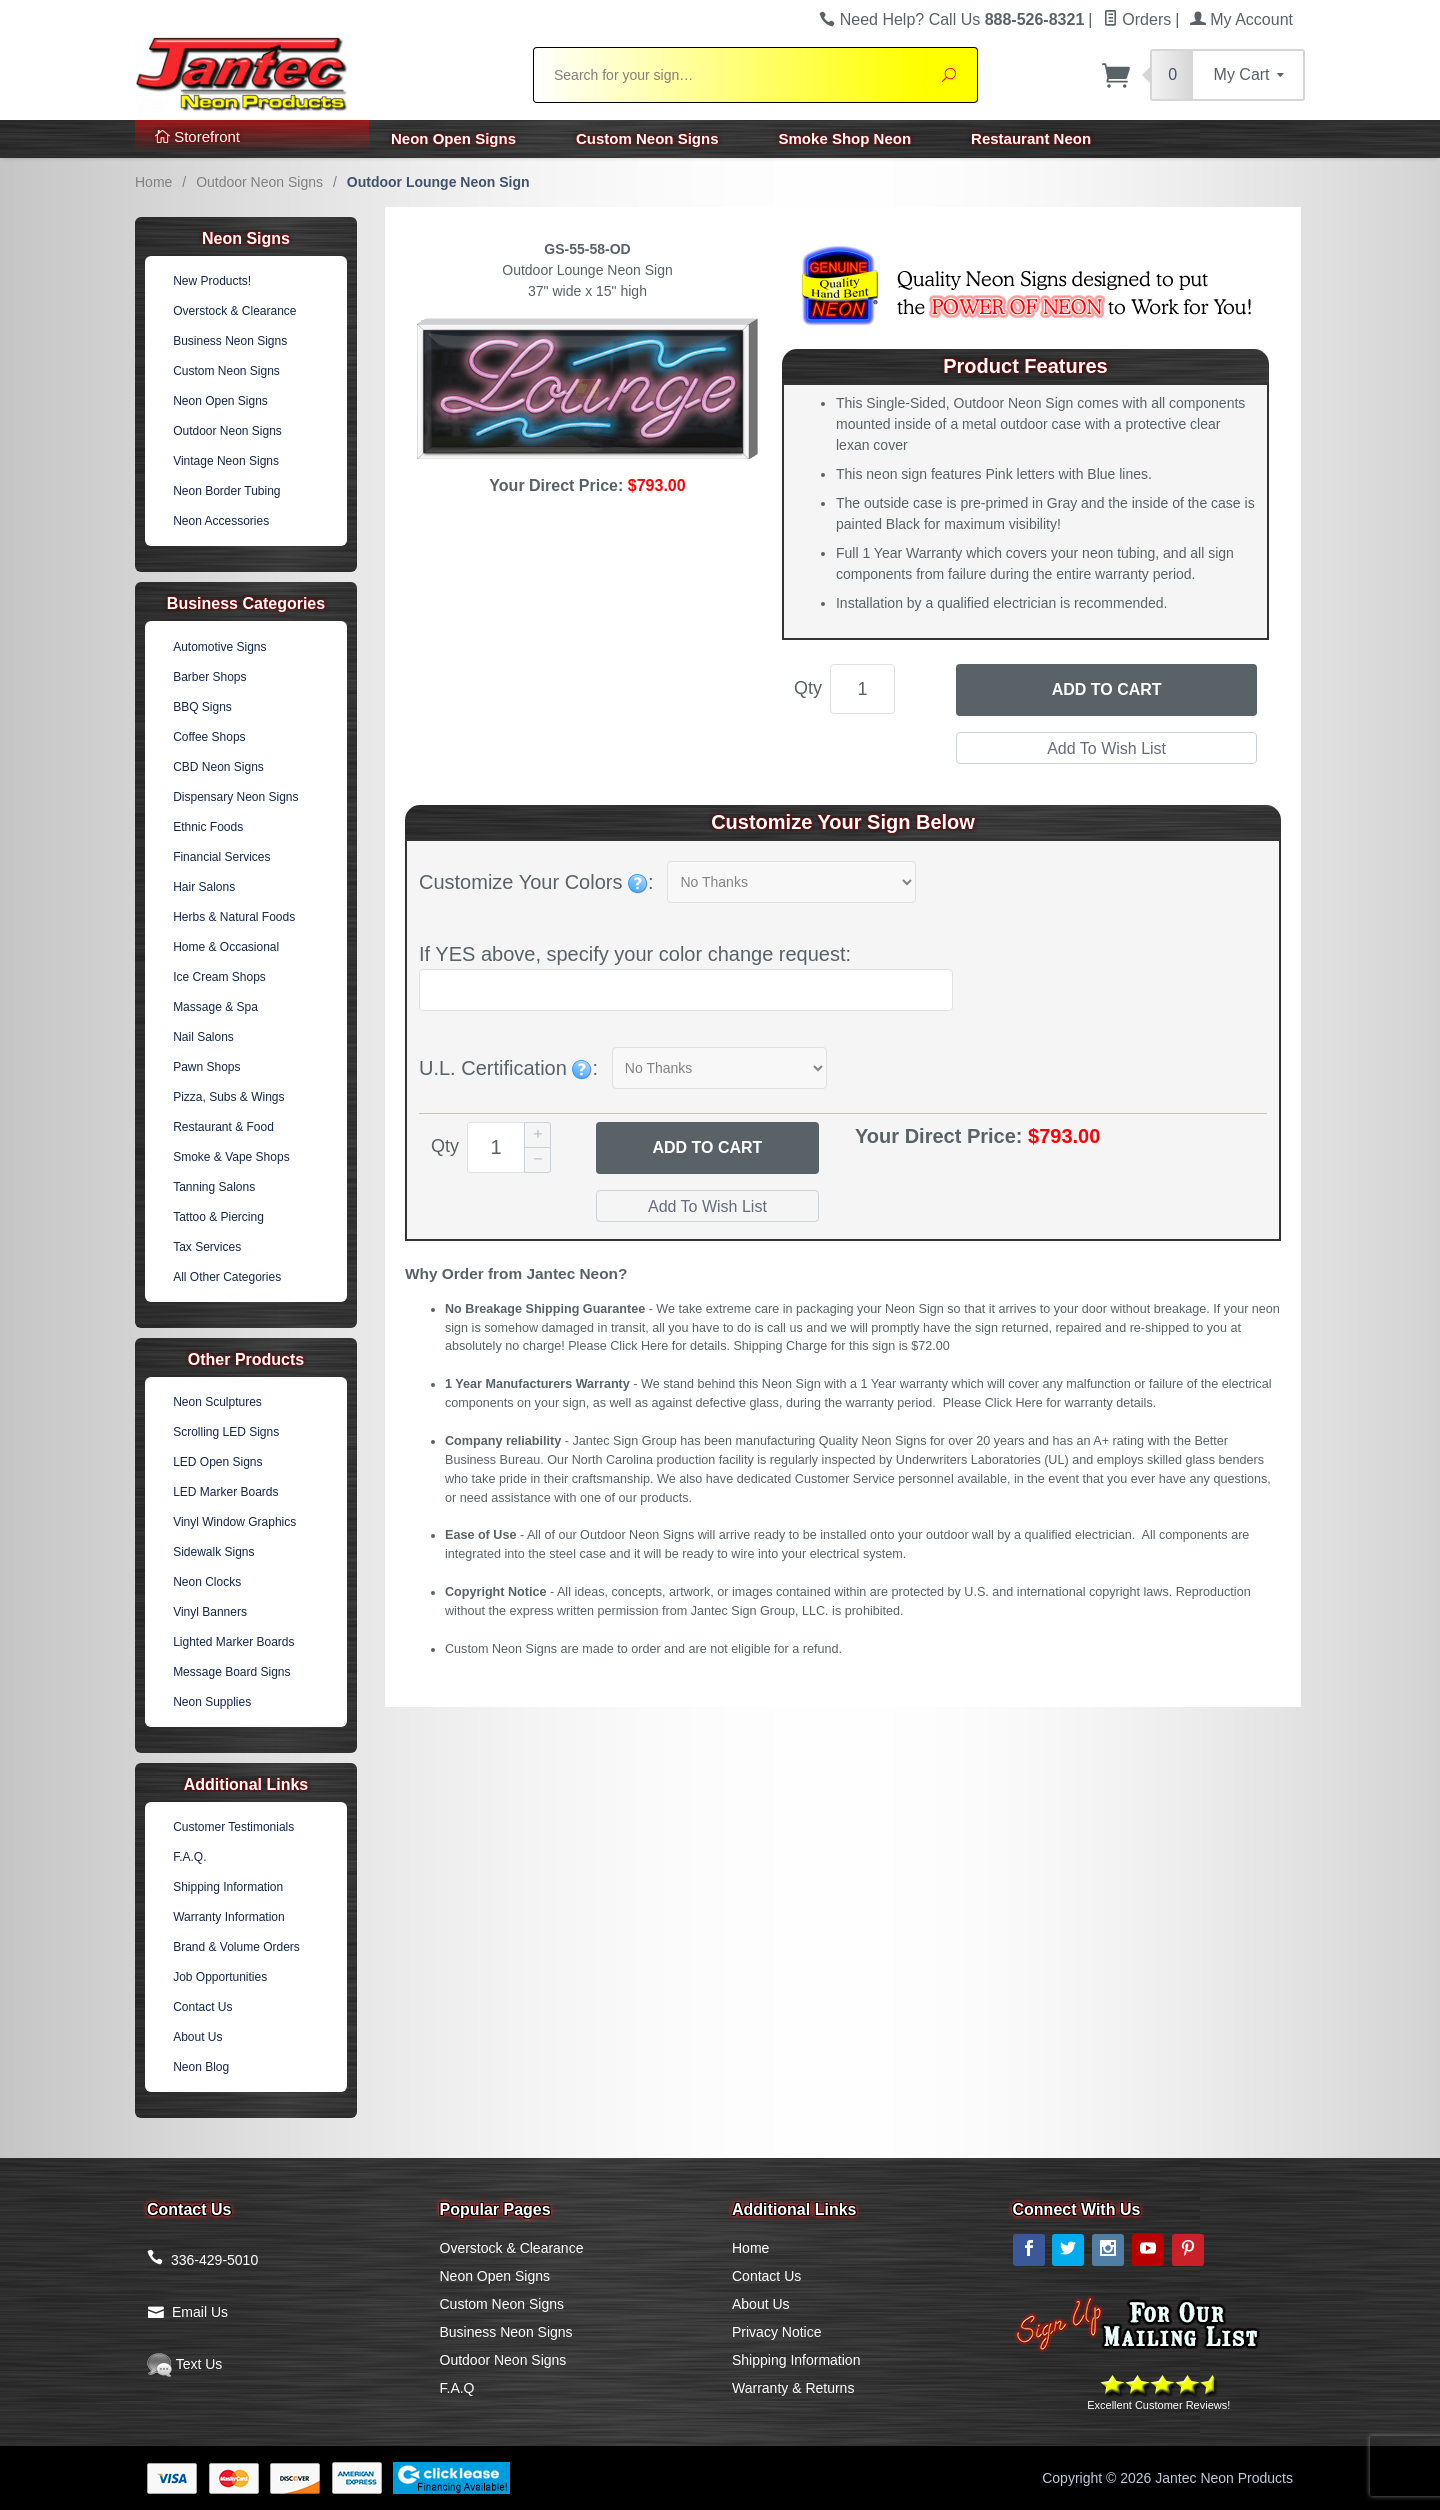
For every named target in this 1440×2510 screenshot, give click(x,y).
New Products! (212, 281)
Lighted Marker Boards (233, 1642)
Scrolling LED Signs (226, 1432)
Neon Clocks (207, 1582)
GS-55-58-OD (587, 249)
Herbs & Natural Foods (234, 917)
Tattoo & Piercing (218, 1217)
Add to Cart (1107, 689)
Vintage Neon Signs (226, 461)
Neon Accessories (221, 521)
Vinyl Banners (210, 1612)
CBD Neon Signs (218, 767)
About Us (197, 2037)
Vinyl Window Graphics (234, 1522)
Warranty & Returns (793, 2388)
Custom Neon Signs (647, 138)
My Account (1241, 19)
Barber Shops (209, 677)
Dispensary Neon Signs (235, 797)
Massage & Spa (215, 1007)
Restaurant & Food (223, 1127)
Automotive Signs (219, 647)
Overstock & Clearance (234, 311)
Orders (1137, 19)
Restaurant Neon (1031, 138)
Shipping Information (228, 1887)
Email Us (200, 2312)
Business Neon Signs (230, 341)
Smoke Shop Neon (845, 138)
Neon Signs (246, 238)
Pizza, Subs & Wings (228, 1097)
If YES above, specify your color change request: (635, 954)
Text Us (184, 2364)
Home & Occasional (226, 947)
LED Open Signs (217, 1462)
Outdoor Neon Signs (259, 182)
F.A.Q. (189, 1857)
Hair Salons (204, 887)
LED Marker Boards (225, 1492)
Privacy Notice (776, 2332)
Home (153, 182)
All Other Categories (227, 1277)
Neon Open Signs (453, 138)
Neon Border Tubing (226, 491)
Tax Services (207, 1247)
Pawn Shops (206, 1067)
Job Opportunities (220, 1977)
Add (707, 1148)
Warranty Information (229, 1917)
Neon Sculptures (217, 1402)
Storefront (197, 136)
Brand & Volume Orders (236, 1947)
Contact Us (202, 2007)
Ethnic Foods (208, 827)
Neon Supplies (212, 1702)
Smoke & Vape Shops (231, 1157)
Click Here (639, 1346)
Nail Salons (203, 1037)
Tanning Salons (214, 1187)
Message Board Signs (231, 1672)
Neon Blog (201, 2067)
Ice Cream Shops (219, 977)
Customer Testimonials (233, 1827)
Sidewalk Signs (213, 1552)
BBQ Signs (202, 707)
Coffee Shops (209, 737)
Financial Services (221, 857)
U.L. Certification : (508, 1068)
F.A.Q (457, 2388)
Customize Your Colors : (536, 882)
